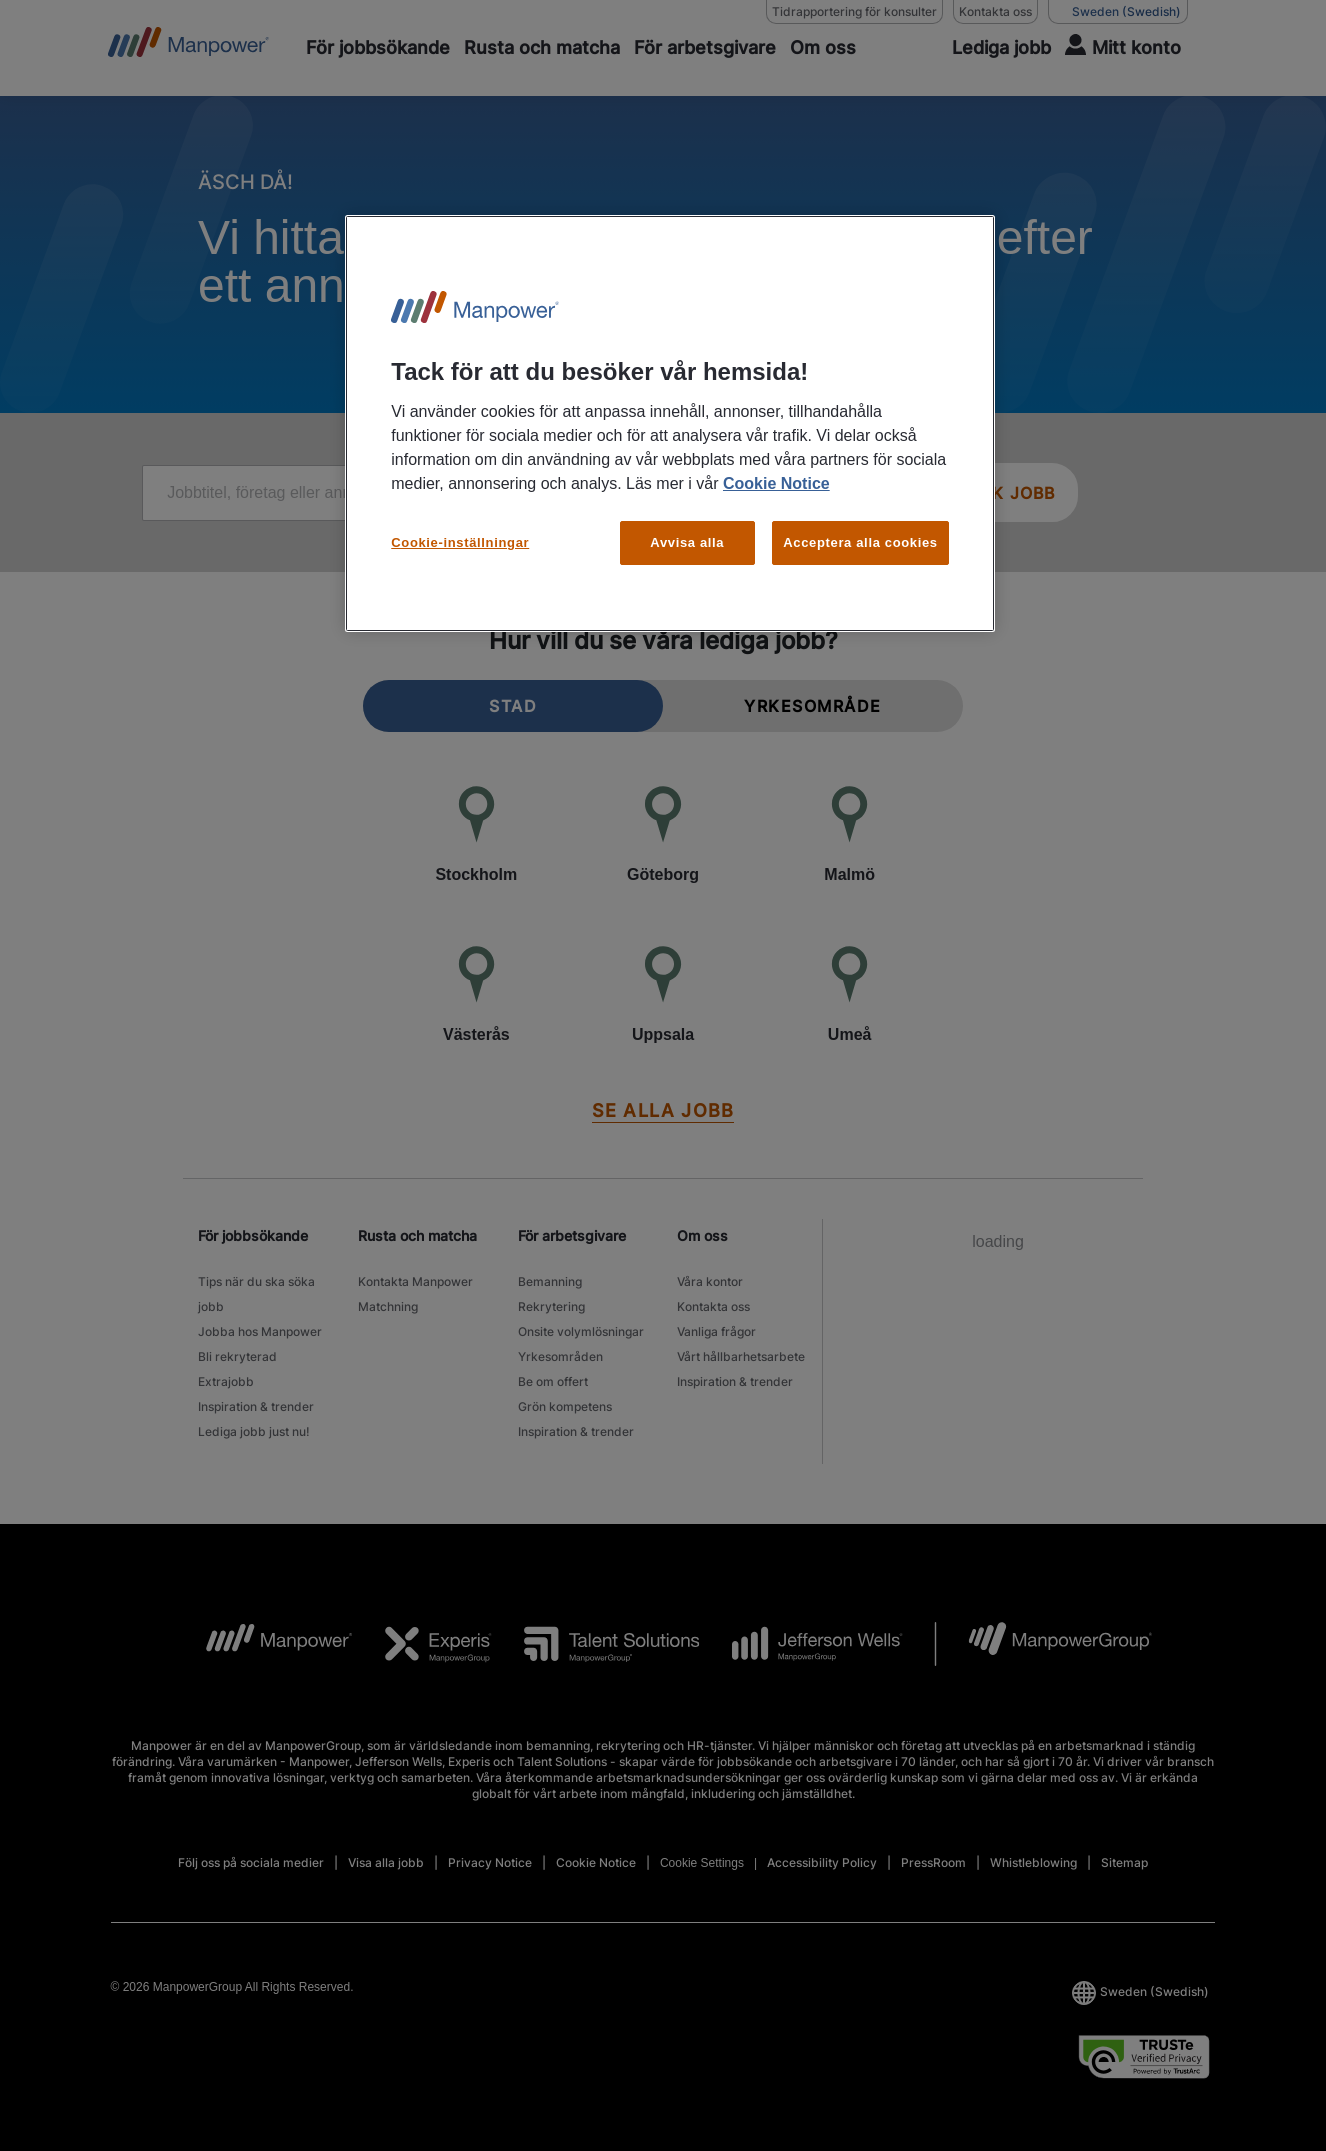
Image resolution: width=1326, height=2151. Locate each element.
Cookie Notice (776, 483)
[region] (670, 423)
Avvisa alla (687, 542)
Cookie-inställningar (460, 542)
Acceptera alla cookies (860, 542)
